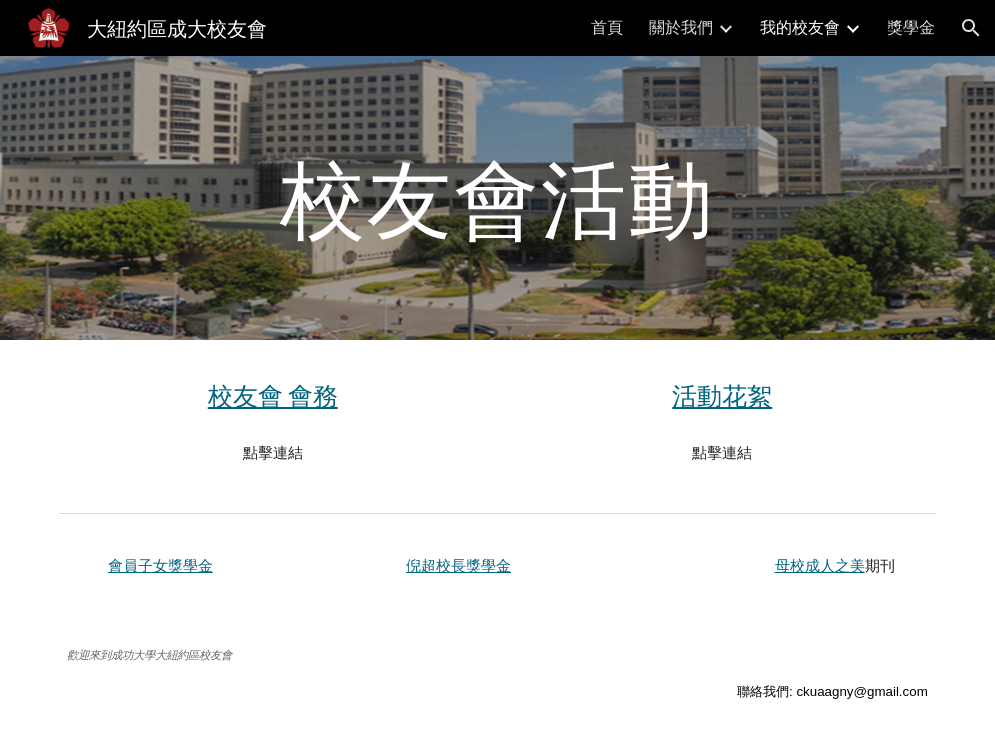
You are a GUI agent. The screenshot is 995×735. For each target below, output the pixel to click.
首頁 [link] (607, 26)
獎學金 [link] (911, 26)
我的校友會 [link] (800, 26)
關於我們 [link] (681, 26)
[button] (971, 28)
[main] (497, 197)
